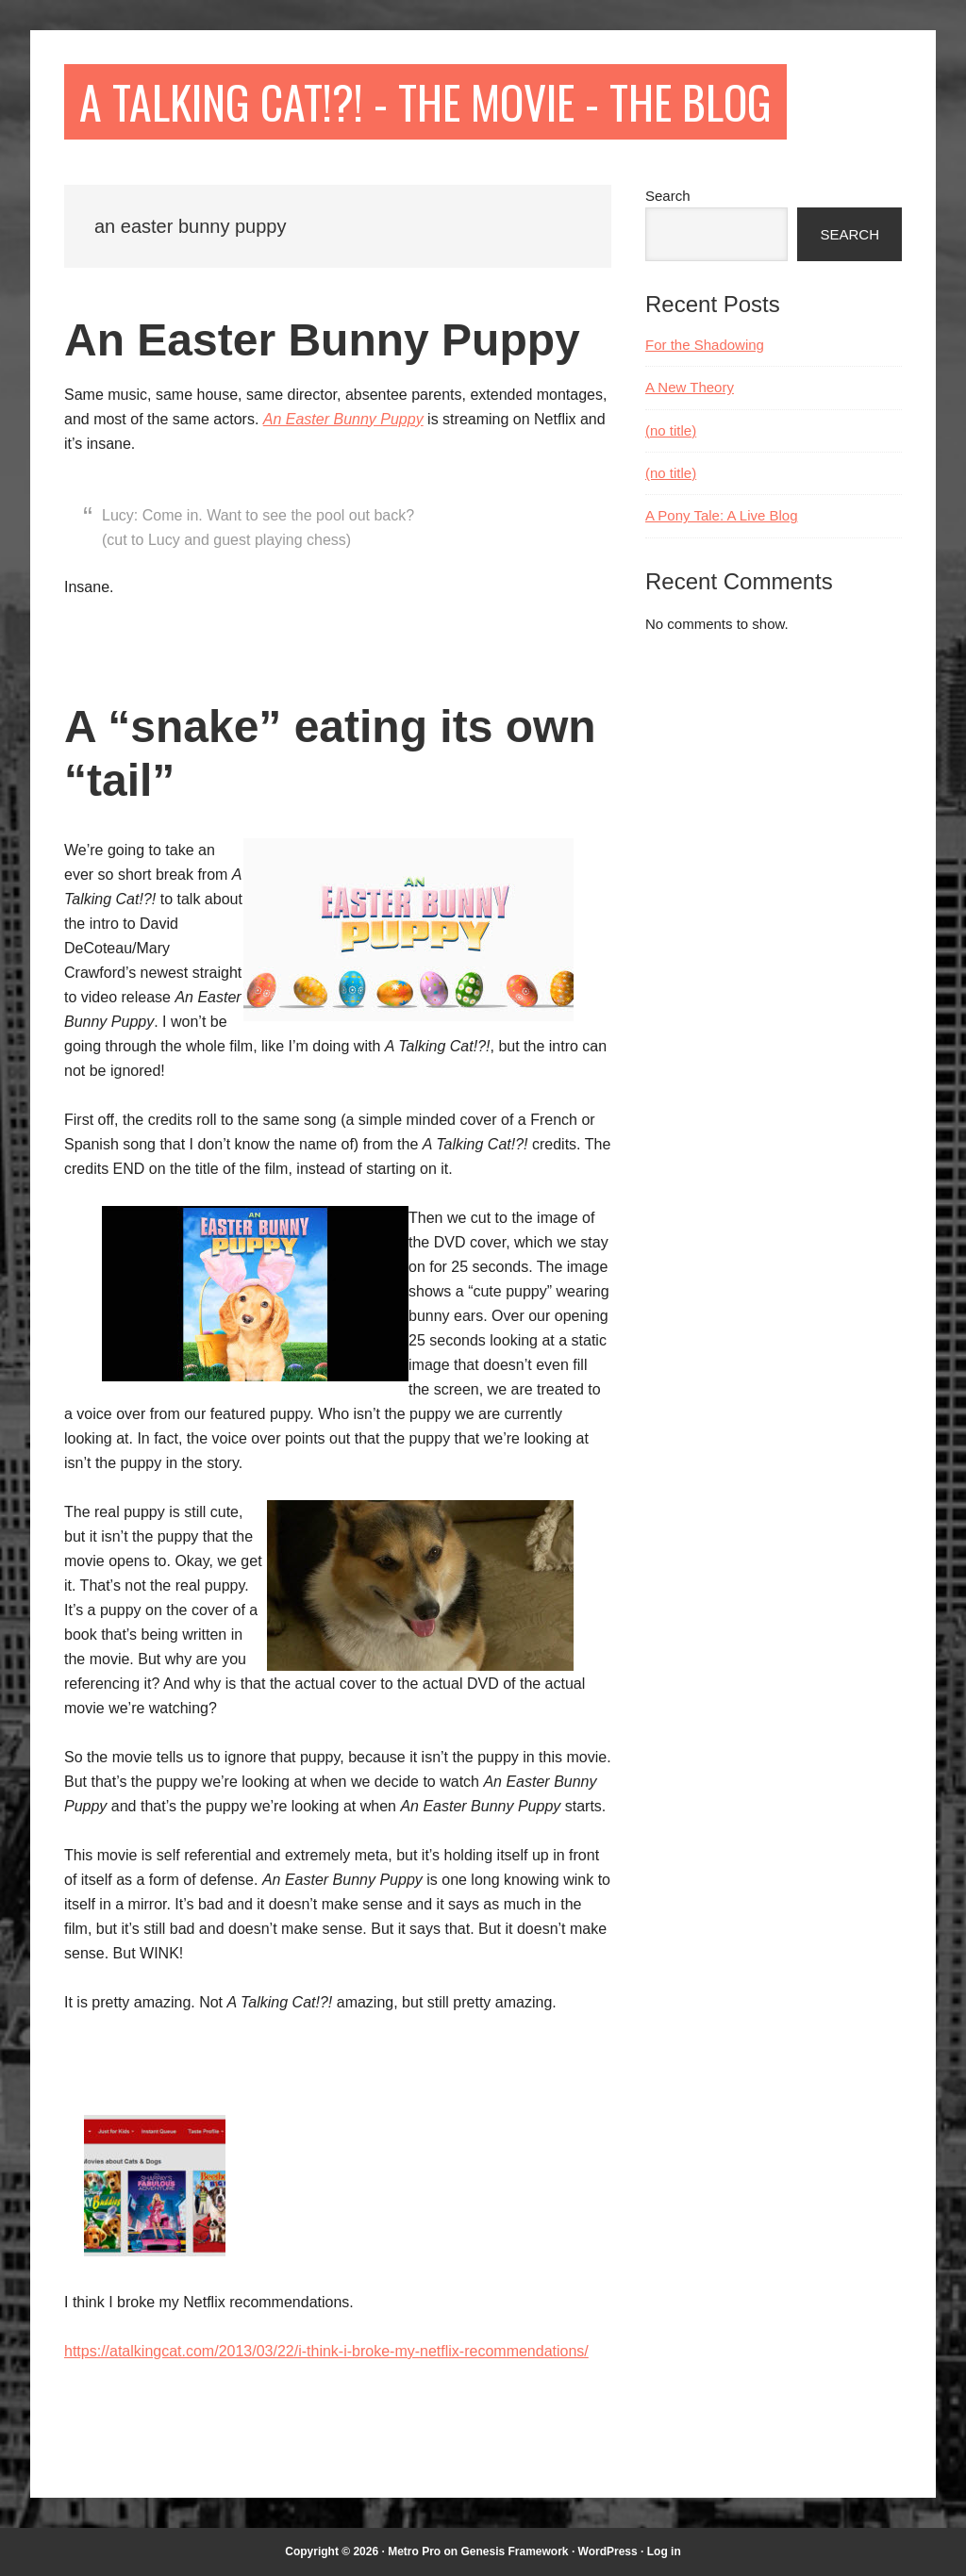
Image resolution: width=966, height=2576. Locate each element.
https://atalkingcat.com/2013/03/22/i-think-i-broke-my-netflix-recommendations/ (326, 2351)
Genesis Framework (514, 2551)
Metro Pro (414, 2551)
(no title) (670, 430)
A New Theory (689, 387)
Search (668, 196)
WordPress (608, 2551)
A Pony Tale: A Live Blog (721, 515)
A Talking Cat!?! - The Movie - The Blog (425, 101)
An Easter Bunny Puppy (322, 340)
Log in (664, 2551)
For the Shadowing (704, 345)
